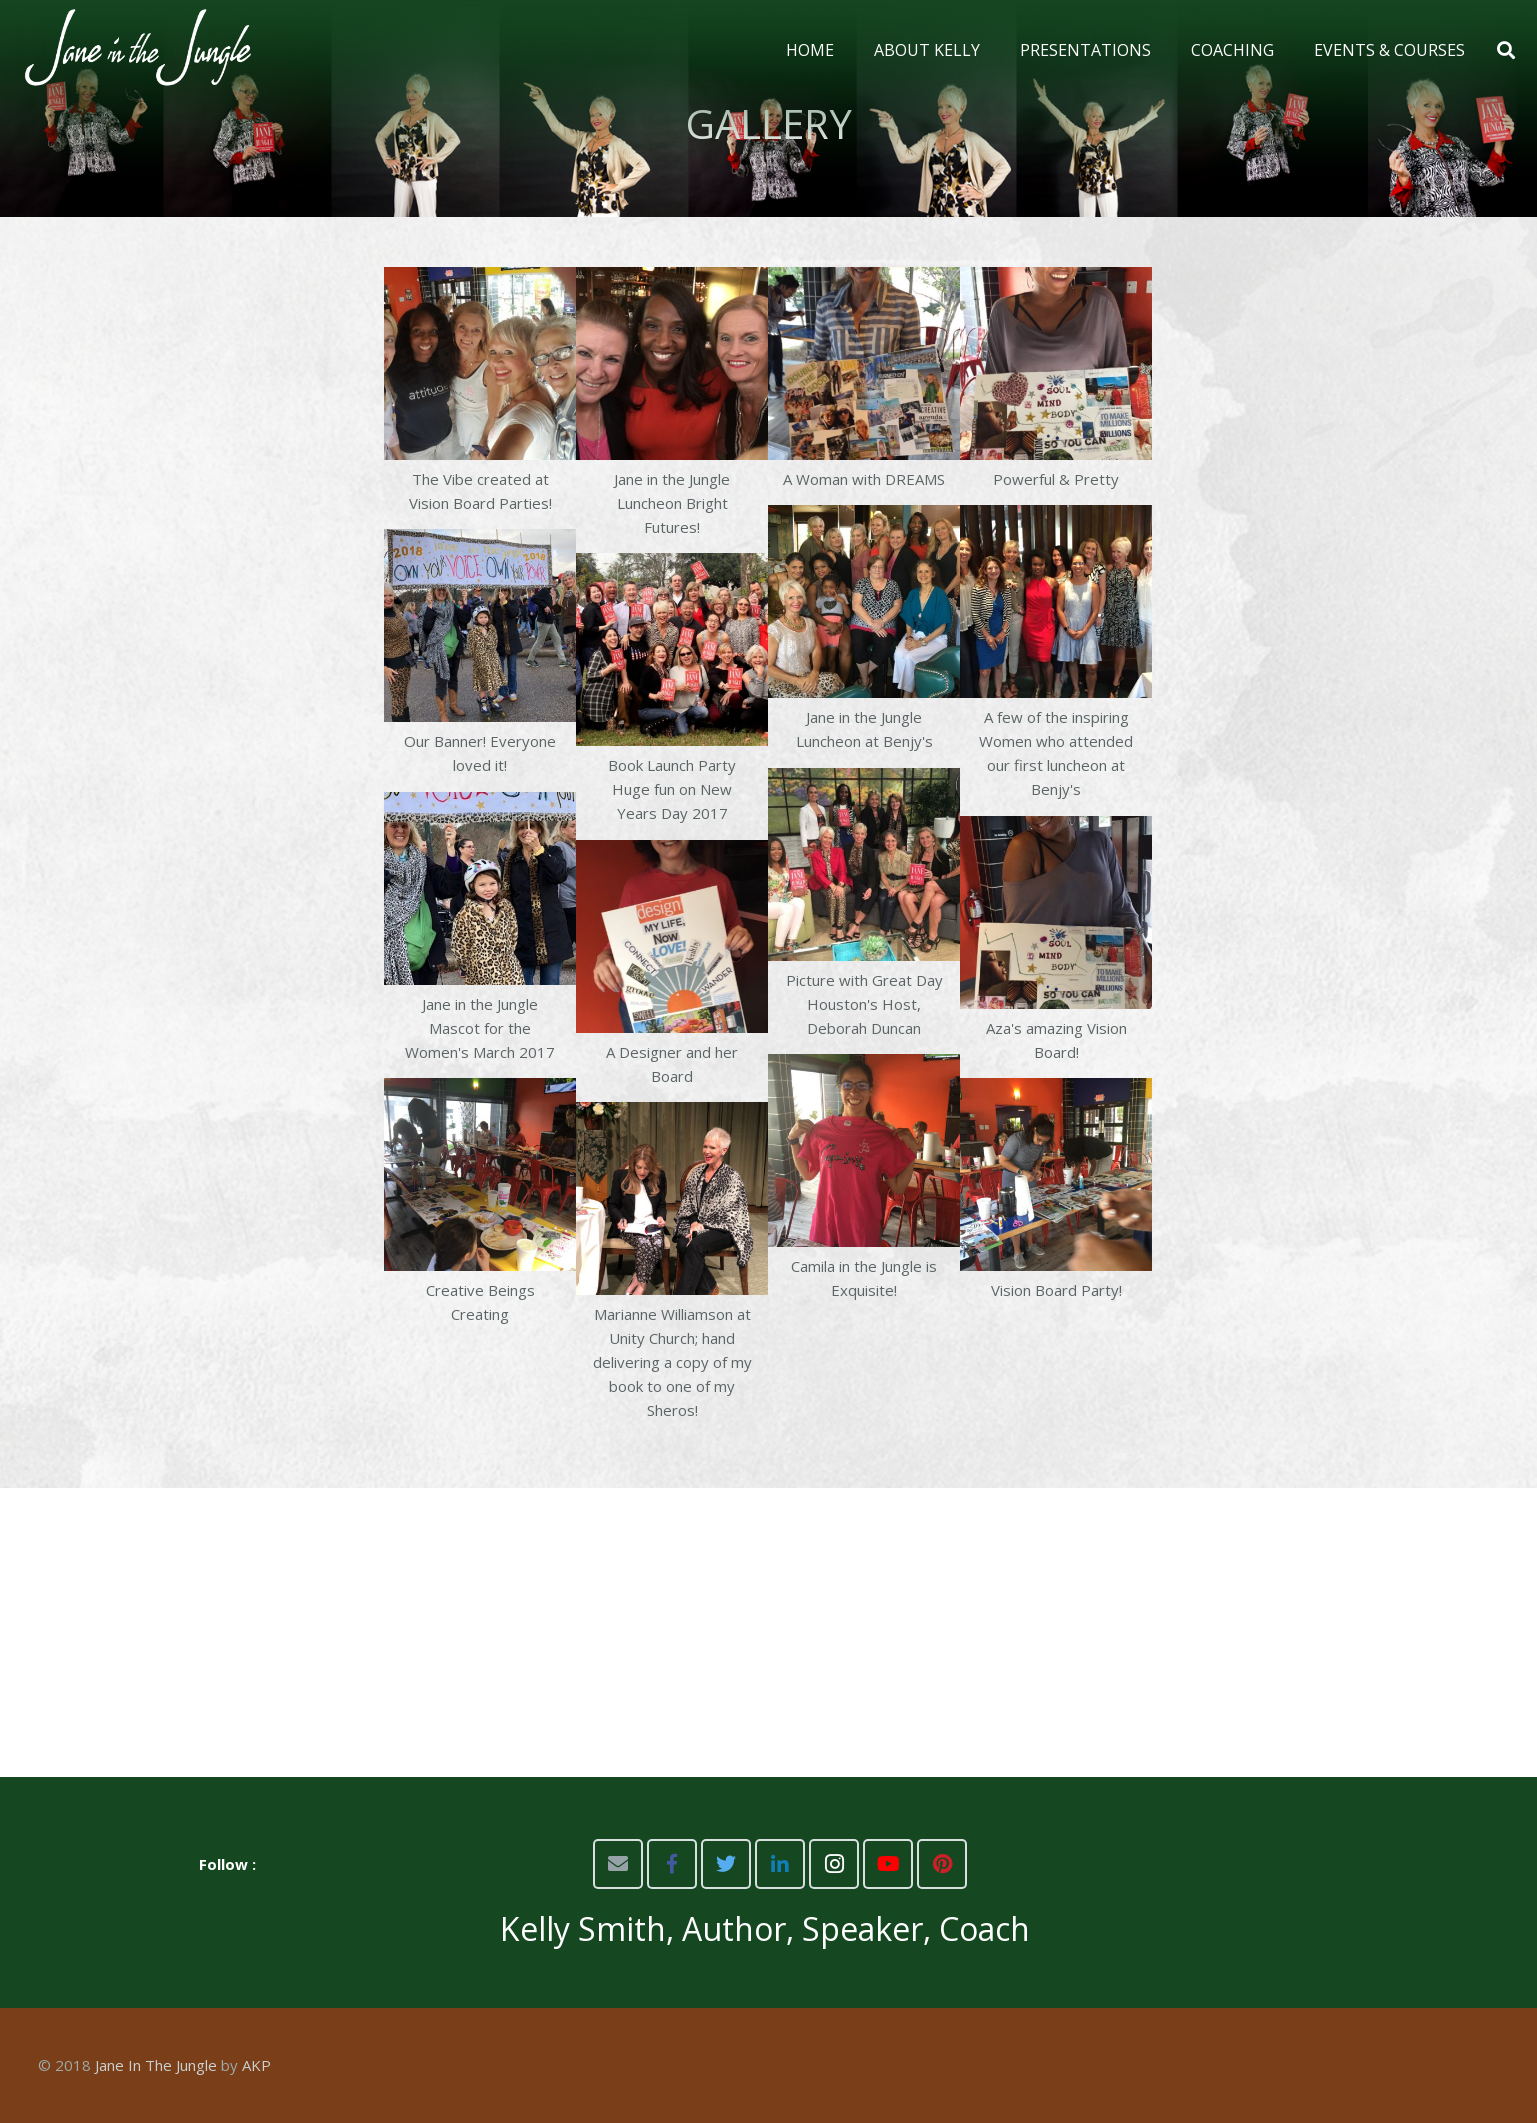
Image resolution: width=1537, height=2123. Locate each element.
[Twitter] (726, 1864)
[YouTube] (888, 1864)
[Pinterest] (942, 1864)
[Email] (618, 1864)
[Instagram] (834, 1864)
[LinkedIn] (780, 1864)
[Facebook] (672, 1864)
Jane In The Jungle (156, 2065)
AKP (256, 2065)
